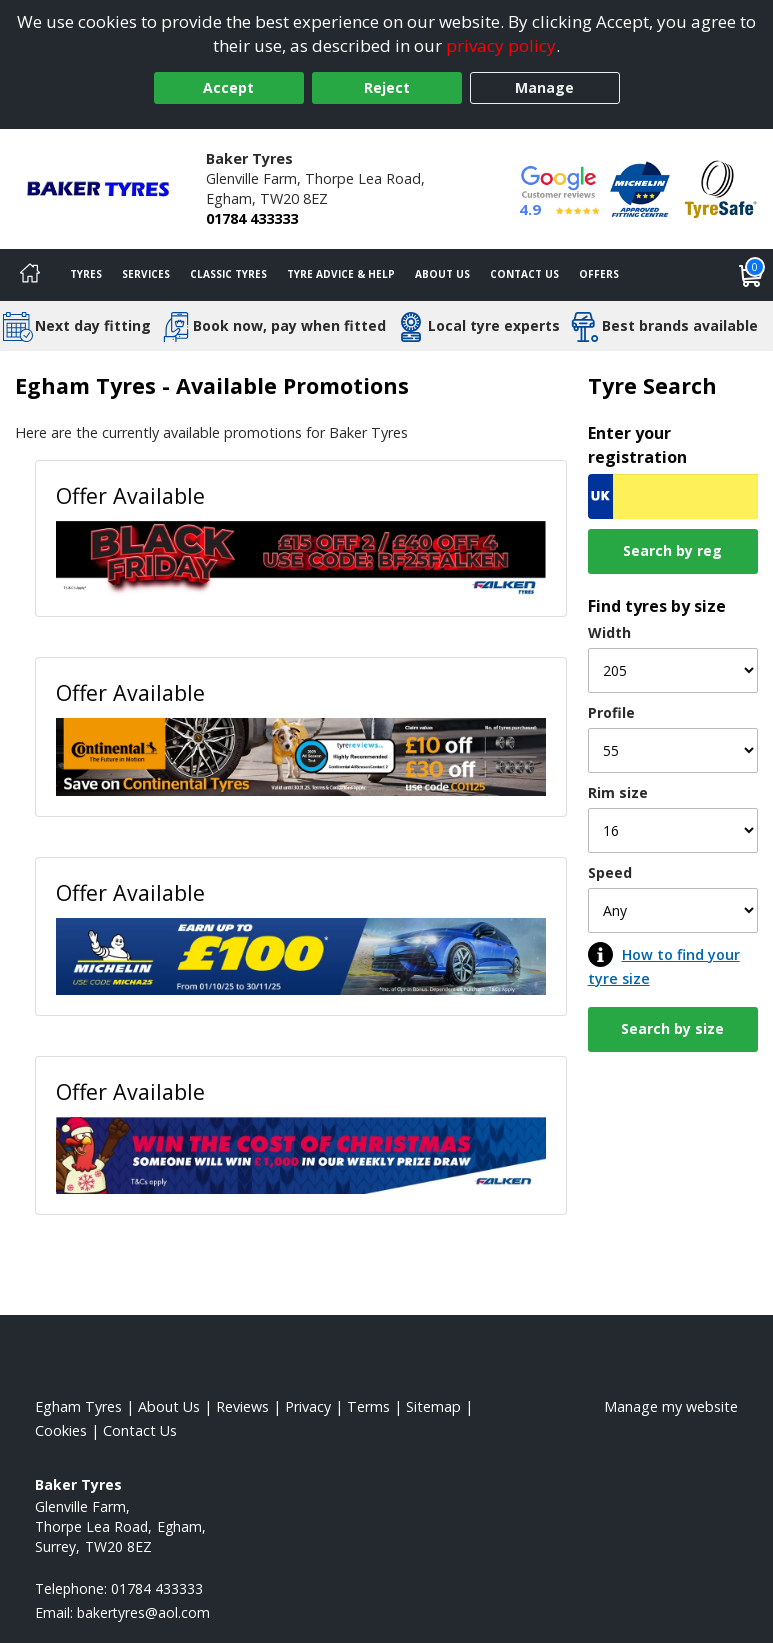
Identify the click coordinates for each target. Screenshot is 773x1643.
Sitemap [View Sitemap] (433, 1406)
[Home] (30, 275)
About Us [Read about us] (169, 1406)
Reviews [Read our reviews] (242, 1406)
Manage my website (671, 1406)
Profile (611, 712)
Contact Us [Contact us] (524, 274)
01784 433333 (252, 218)
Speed (610, 872)
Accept (228, 87)
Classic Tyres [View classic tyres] (228, 274)
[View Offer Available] (301, 556)
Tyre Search (652, 385)
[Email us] (143, 1612)
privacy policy (501, 45)
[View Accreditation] (640, 187)
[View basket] (751, 275)
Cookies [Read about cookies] (61, 1430)
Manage (544, 87)
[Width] (673, 670)
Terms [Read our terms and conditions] (368, 1406)
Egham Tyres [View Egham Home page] (78, 1406)
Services (146, 274)
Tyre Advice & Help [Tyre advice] (341, 274)
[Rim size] (673, 830)
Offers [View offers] (599, 274)
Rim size (618, 792)
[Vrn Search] (673, 496)
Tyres (86, 274)
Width (609, 632)
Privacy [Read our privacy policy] (308, 1406)
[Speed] (673, 910)
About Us (442, 274)
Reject (387, 87)
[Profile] (673, 750)
